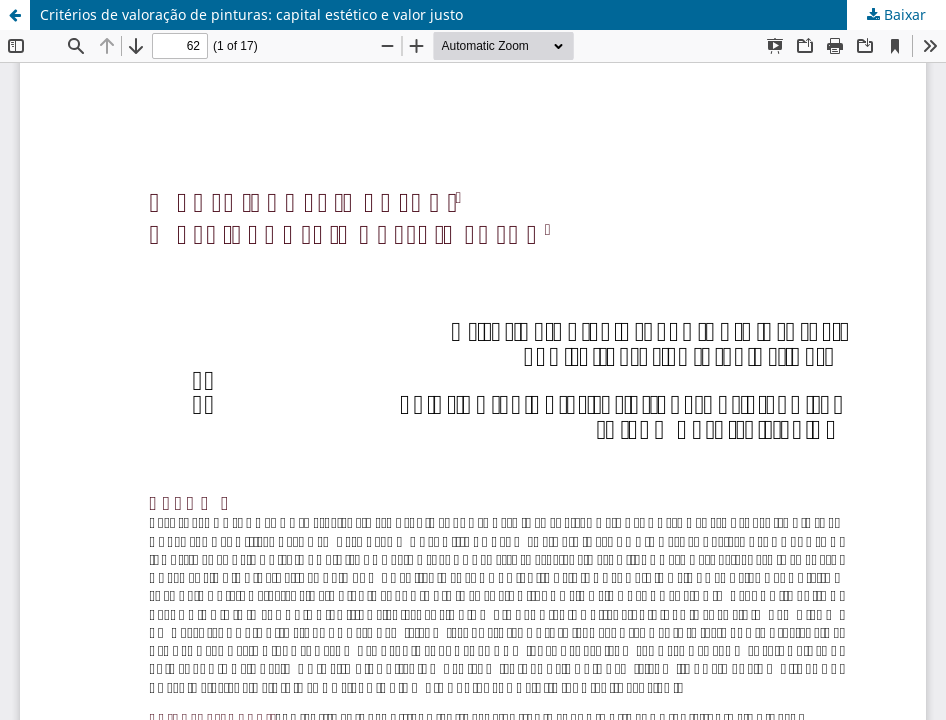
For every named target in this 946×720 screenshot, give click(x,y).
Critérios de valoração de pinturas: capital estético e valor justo (251, 14)
